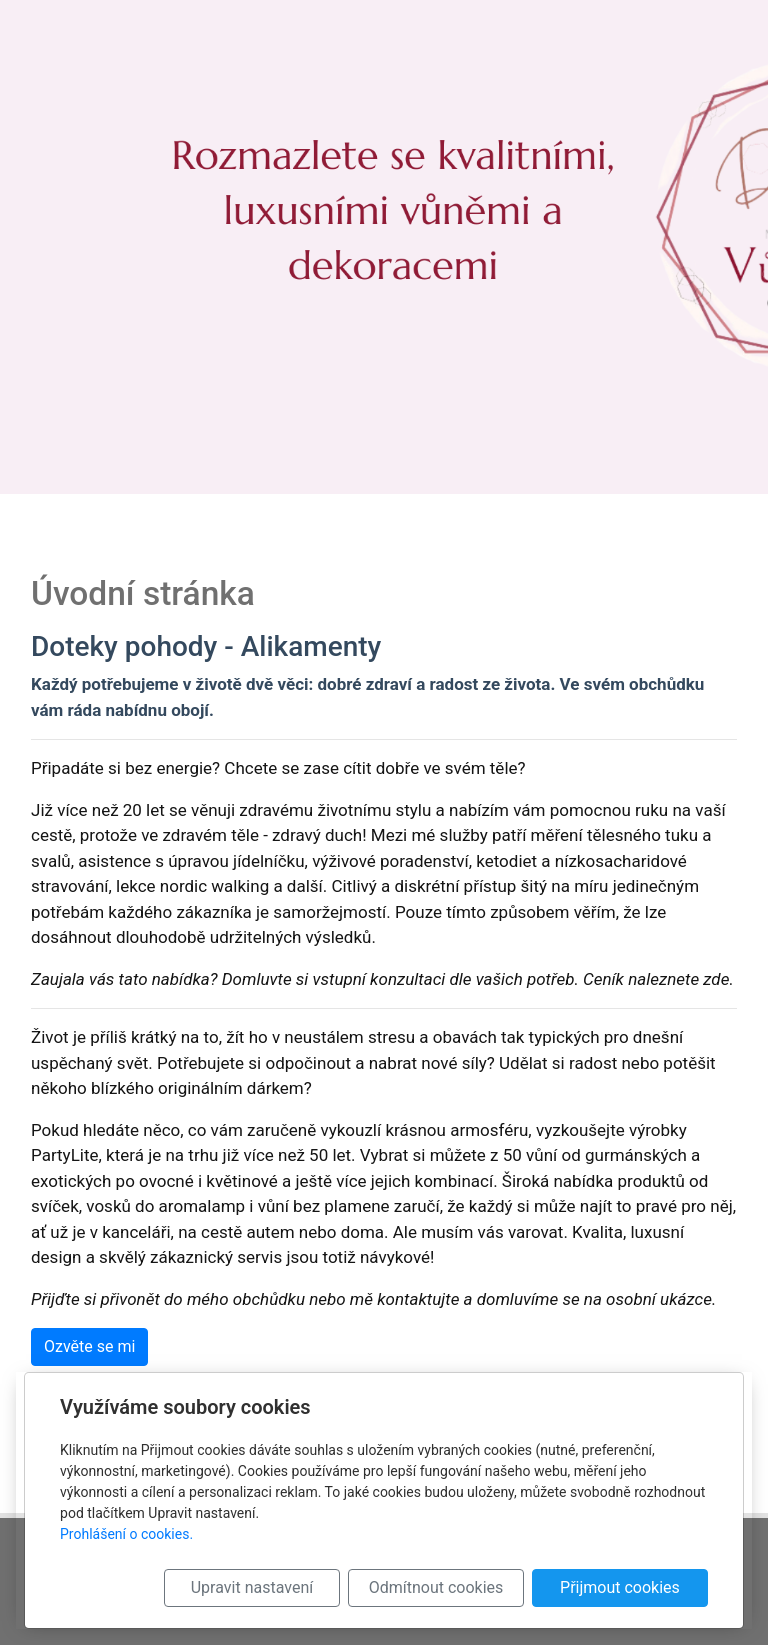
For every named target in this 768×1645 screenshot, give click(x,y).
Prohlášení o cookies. (126, 1534)
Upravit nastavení (252, 1587)
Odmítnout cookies (436, 1587)
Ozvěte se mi (89, 1346)
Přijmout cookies (620, 1587)
